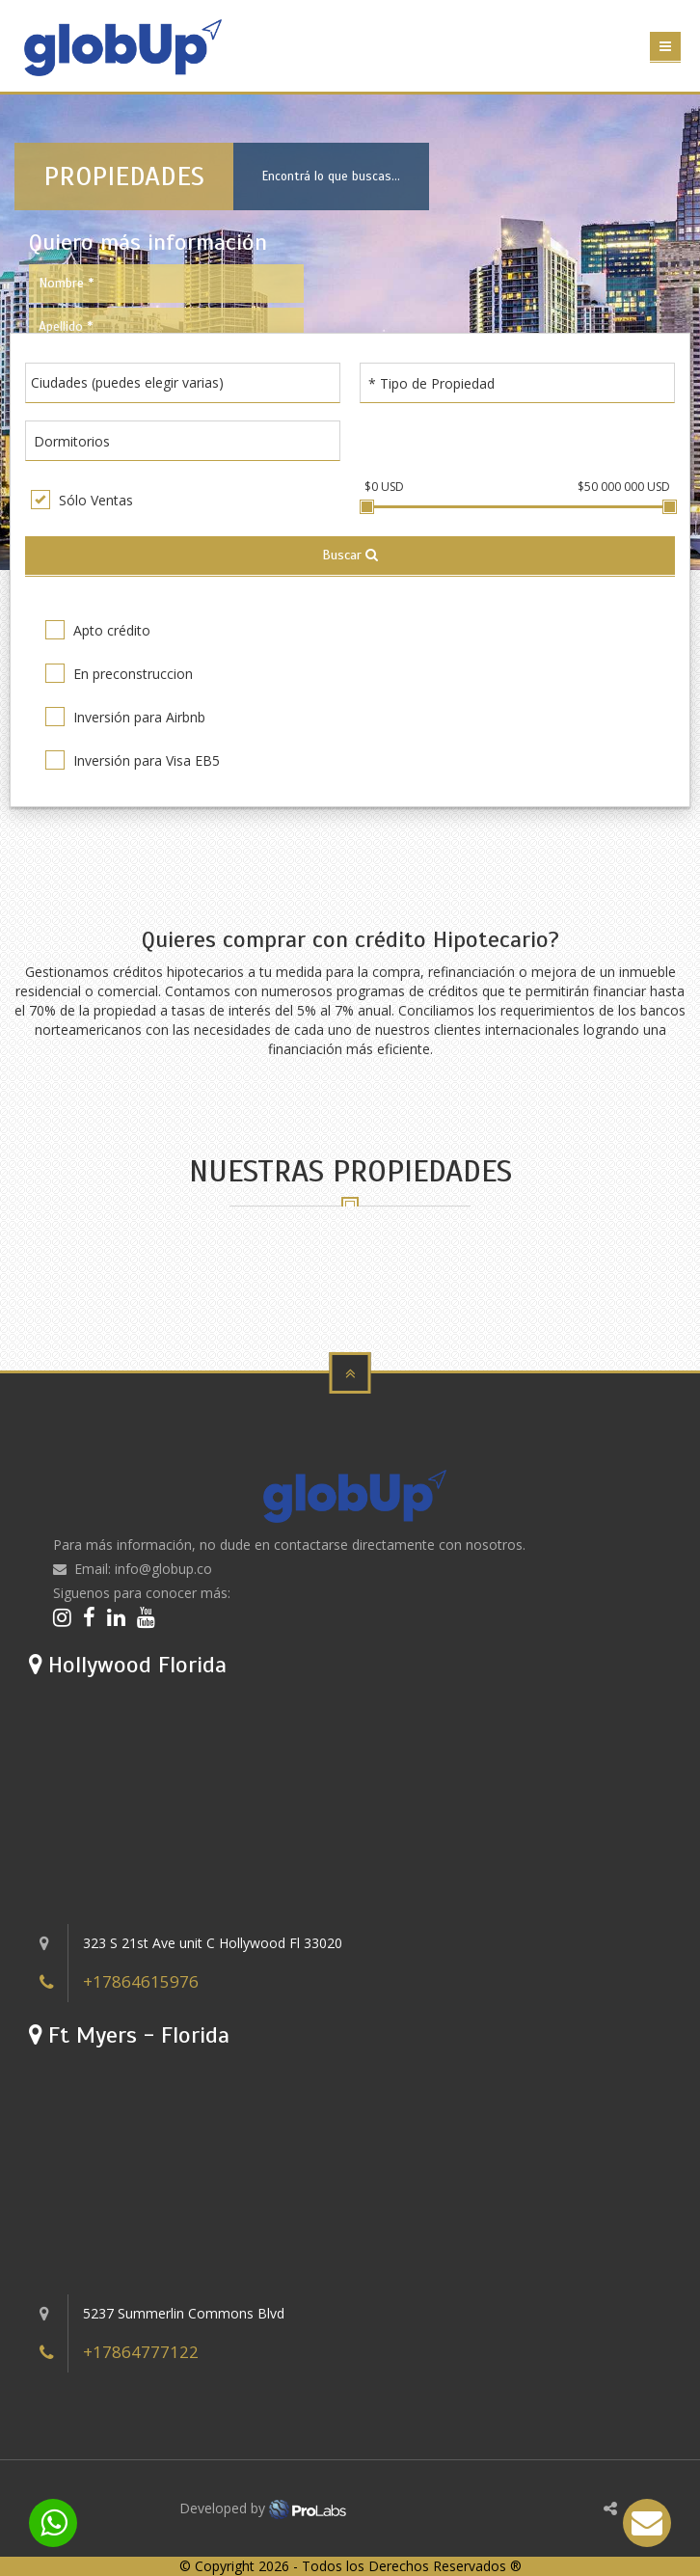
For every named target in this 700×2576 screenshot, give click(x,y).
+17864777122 (141, 2352)
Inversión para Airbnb (125, 716)
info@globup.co (163, 1568)
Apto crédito (97, 629)
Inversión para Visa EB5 (132, 760)
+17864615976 (141, 1981)
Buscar (350, 555)
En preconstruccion (119, 673)
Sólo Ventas (82, 499)
